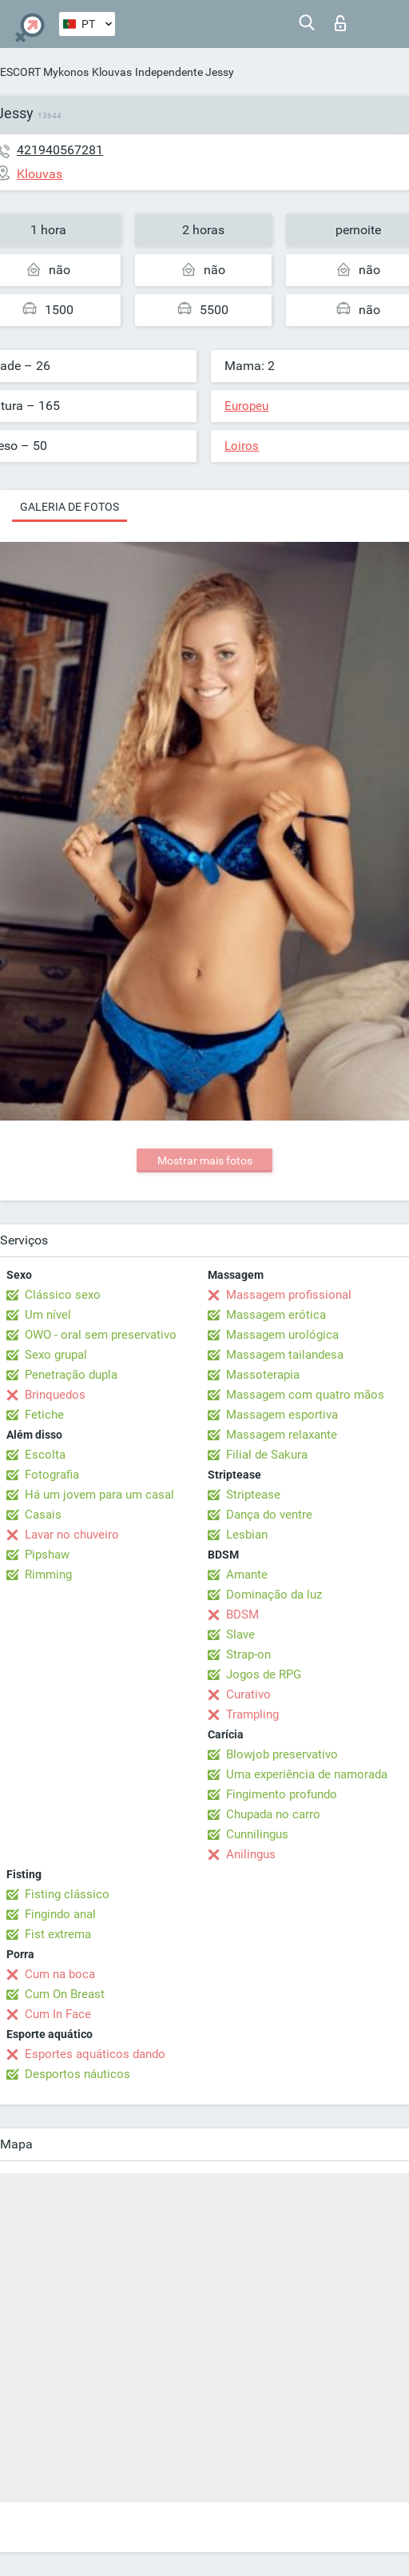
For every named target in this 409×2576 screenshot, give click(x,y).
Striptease (253, 1494)
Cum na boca (60, 1974)
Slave (240, 1634)
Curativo (248, 1694)
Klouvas (112, 72)
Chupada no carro (273, 1814)
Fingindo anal (60, 1914)
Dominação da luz (274, 1594)
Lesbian (247, 1534)
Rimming (48, 1574)
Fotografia (52, 1474)
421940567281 (60, 149)
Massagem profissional (288, 1295)
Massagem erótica (276, 1315)
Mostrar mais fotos (204, 1160)
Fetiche (44, 1414)
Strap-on (248, 1654)
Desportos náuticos (77, 2074)
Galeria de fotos (69, 506)
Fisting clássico (67, 1894)
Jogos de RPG (263, 1674)
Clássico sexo (63, 1295)
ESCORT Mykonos (44, 72)
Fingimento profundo (281, 1794)
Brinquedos (55, 1395)
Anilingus (251, 1854)
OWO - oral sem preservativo (101, 1335)
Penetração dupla (71, 1375)
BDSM (242, 1614)
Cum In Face (58, 2014)
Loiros (241, 446)
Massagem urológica (282, 1335)
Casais (43, 1514)
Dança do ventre (269, 1514)
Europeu (246, 406)
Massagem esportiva (282, 1414)
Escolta (45, 1454)
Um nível (48, 1315)
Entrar (340, 23)
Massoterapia (263, 1375)
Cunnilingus (257, 1834)
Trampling (252, 1714)
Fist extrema (58, 1934)
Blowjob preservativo (282, 1754)
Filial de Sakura (267, 1454)
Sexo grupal (56, 1355)
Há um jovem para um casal (99, 1494)
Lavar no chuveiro (72, 1534)
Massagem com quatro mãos (305, 1395)
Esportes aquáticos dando (95, 2054)
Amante (247, 1574)
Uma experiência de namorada (306, 1774)
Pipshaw (47, 1554)
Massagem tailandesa (284, 1355)
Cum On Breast (65, 1994)
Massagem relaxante (281, 1434)
